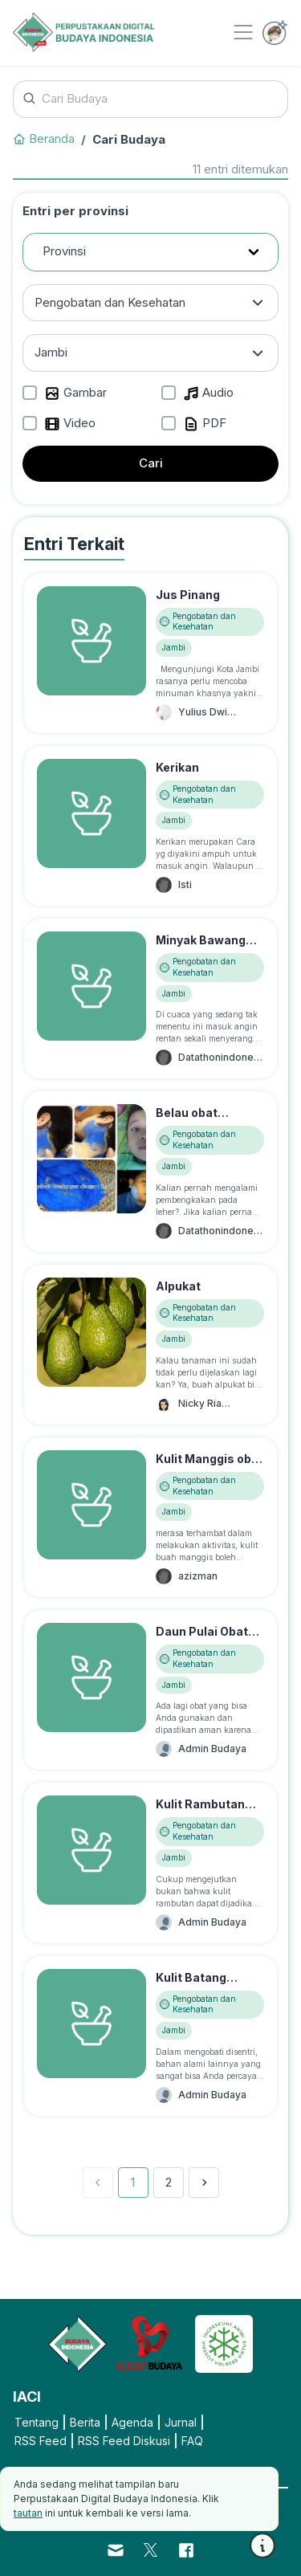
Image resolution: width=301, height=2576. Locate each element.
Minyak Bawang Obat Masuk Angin (208, 948)
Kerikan (177, 767)
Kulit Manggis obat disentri (209, 1467)
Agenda (132, 2422)
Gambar (75, 393)
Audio (208, 393)
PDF (204, 423)
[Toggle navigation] (243, 32)
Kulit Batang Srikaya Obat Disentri (193, 1994)
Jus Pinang (188, 594)
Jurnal (181, 2422)
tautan (28, 2513)
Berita (85, 2422)
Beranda (44, 138)
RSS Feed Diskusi (124, 2441)
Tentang (36, 2422)
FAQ (192, 2441)
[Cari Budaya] (150, 99)
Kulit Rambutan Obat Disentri (200, 1812)
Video (70, 423)
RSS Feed (40, 2441)
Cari (151, 463)
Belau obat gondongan (188, 1121)
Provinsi (64, 251)
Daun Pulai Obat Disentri (202, 1639)
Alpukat (178, 1286)
